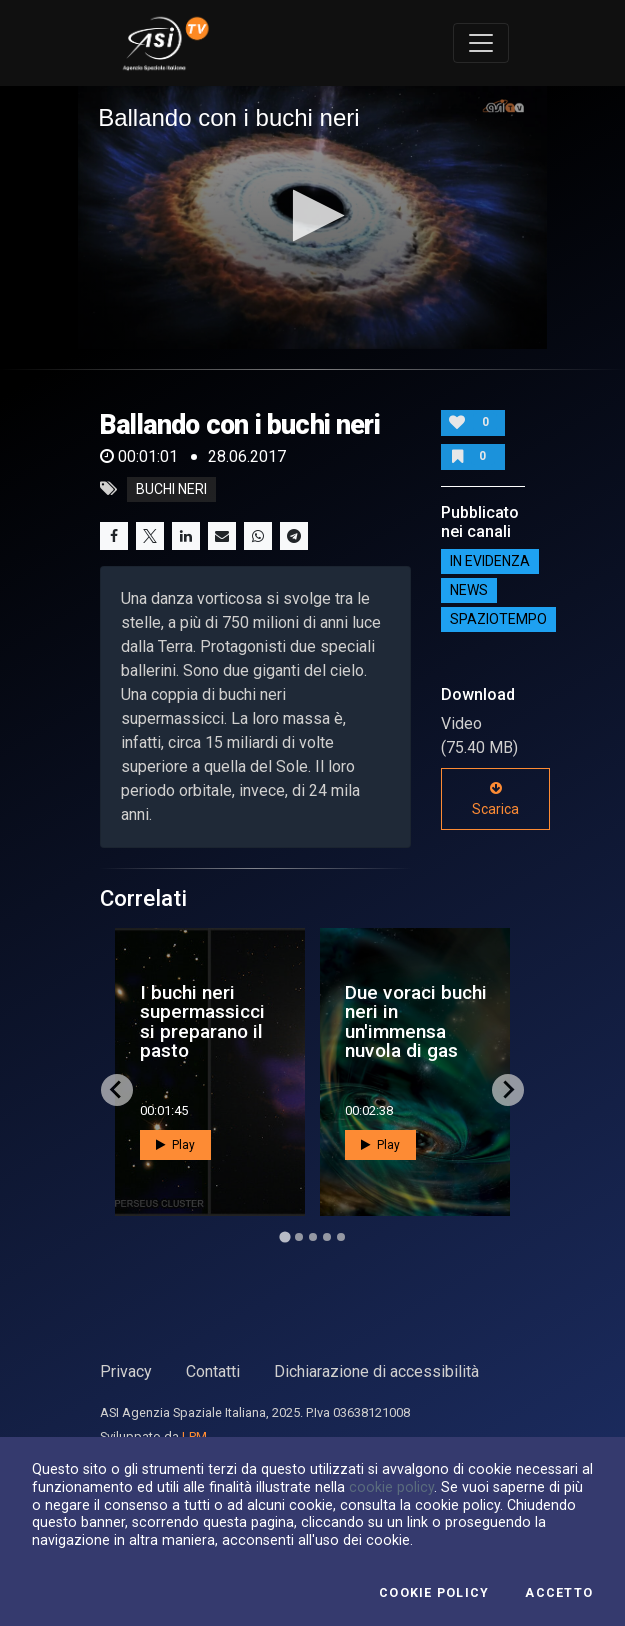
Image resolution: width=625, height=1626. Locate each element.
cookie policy (391, 1487)
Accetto (559, 1593)
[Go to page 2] (299, 1237)
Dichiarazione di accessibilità (376, 1371)
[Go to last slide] (117, 1090)
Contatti (213, 1371)
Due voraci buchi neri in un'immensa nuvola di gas (416, 1021)
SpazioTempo (498, 620)
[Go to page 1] (284, 1236)
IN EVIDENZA (490, 562)
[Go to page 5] (341, 1237)
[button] (312, 215)
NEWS (469, 591)
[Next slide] (508, 1090)
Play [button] (175, 1145)
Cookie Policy (434, 1593)
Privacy (126, 1371)
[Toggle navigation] (481, 43)
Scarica (495, 799)
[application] (312, 218)
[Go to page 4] (327, 1237)
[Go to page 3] (313, 1237)
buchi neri (171, 489)
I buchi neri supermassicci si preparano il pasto (202, 1021)
